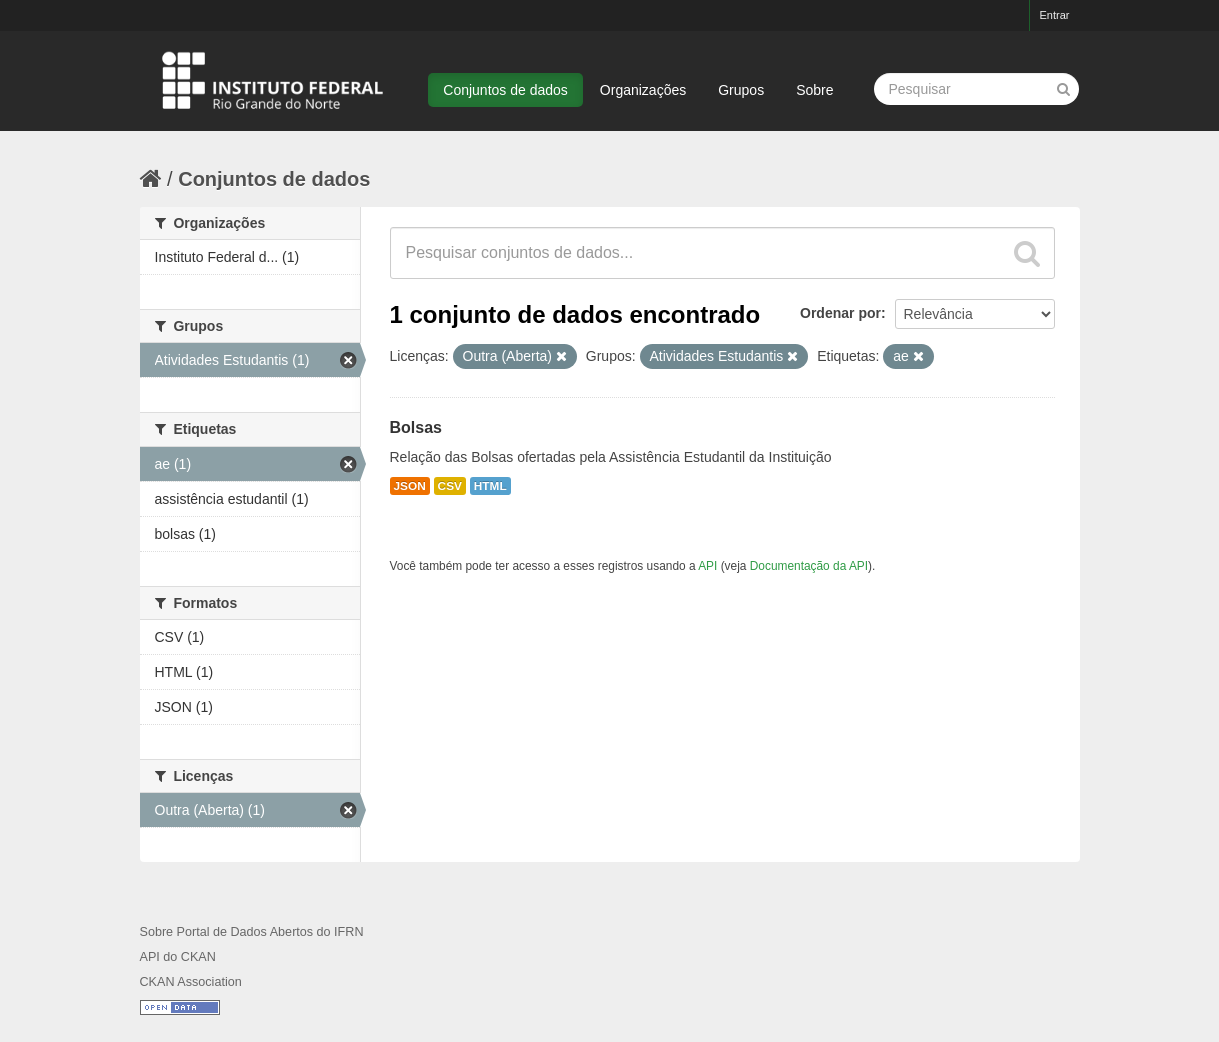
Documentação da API (809, 566)
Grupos (741, 90)
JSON (410, 486)
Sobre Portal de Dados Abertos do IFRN (252, 932)
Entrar (1055, 15)
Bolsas (416, 427)
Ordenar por (840, 313)
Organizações (643, 90)
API (707, 566)
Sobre (814, 90)
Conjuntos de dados (505, 90)
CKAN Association (191, 982)
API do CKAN (178, 957)
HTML (490, 486)
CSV (450, 486)
